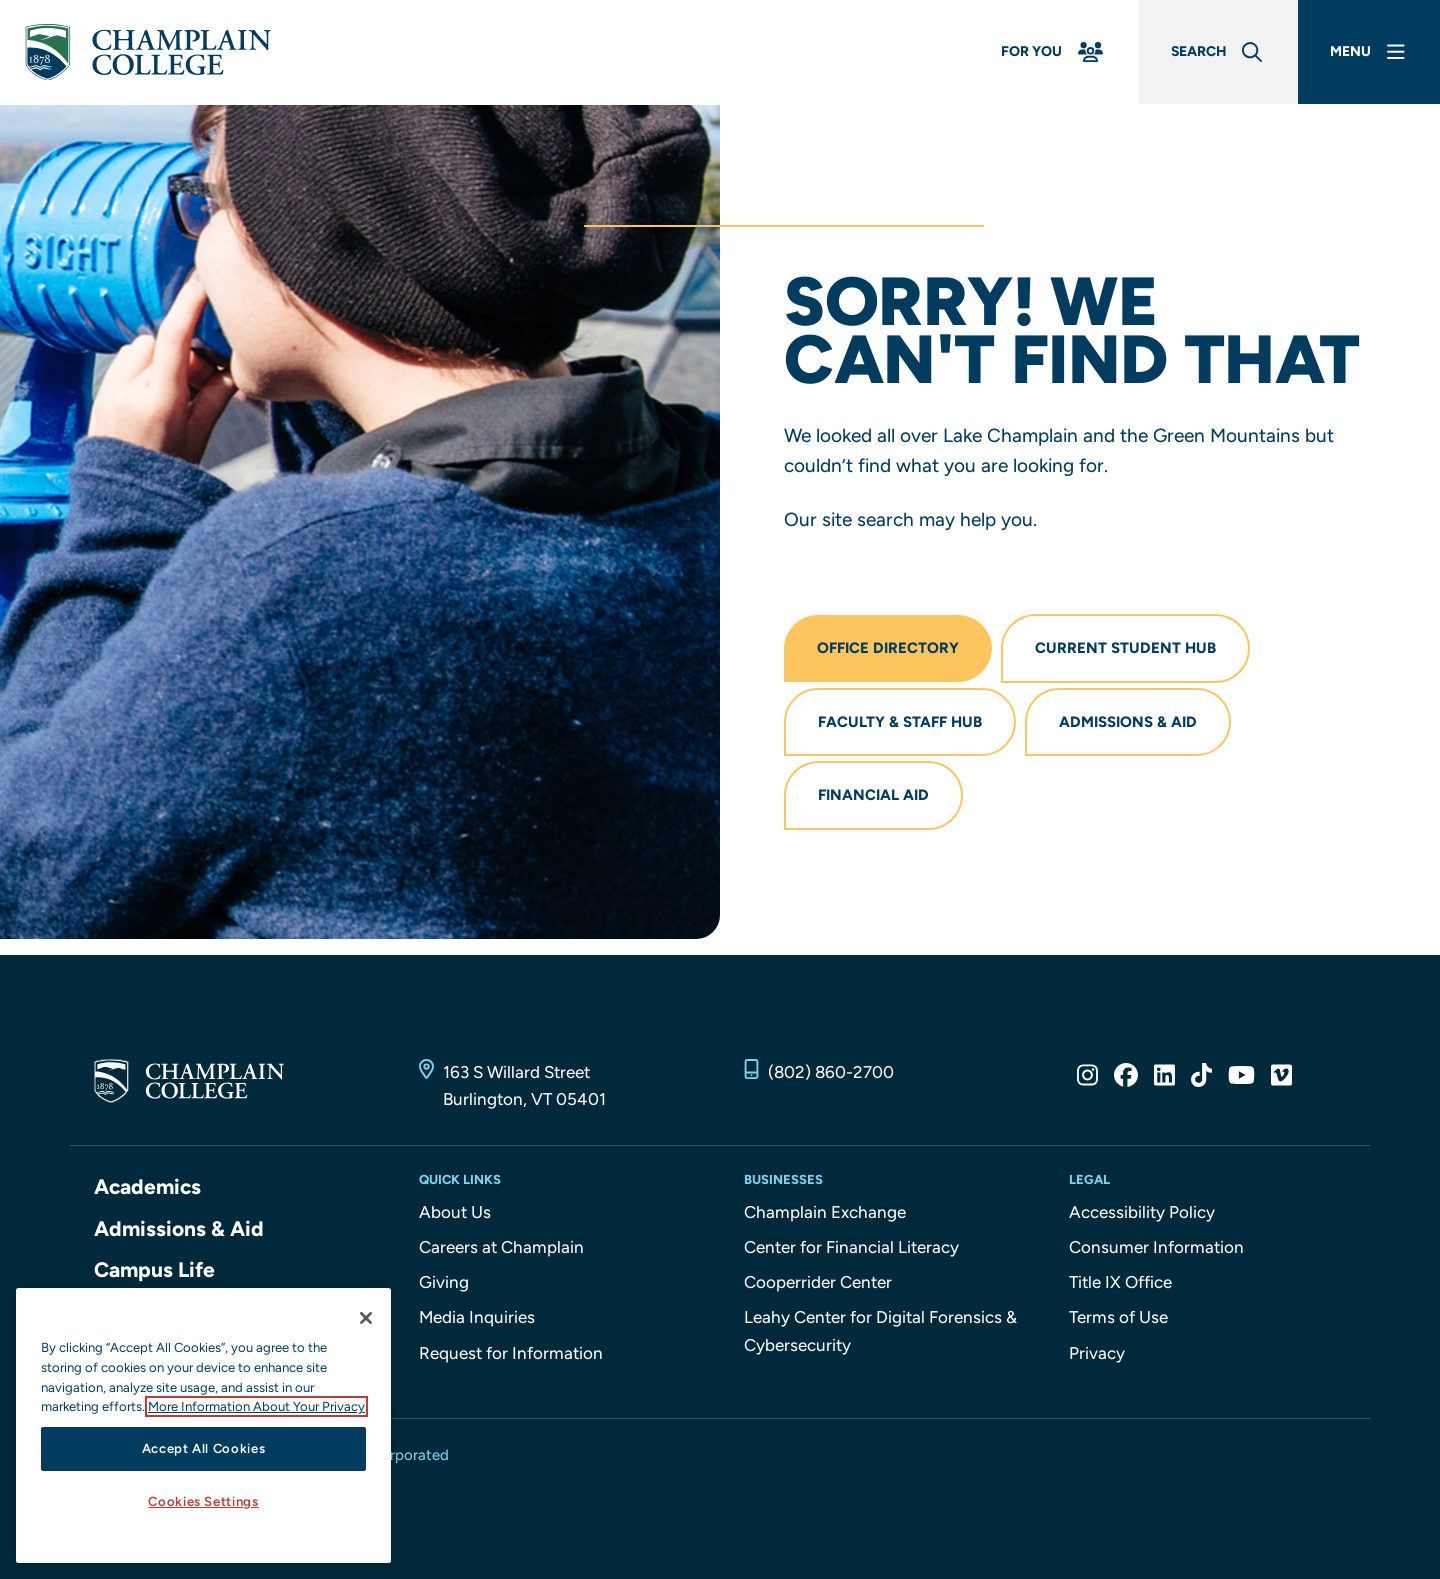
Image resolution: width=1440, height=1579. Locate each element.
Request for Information (511, 1353)
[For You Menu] (1054, 52)
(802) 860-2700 (831, 1072)
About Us (455, 1212)
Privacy (1097, 1353)
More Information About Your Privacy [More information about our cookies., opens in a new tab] (256, 1406)
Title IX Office (1120, 1282)
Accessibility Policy (1142, 1212)
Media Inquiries (477, 1317)
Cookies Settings (203, 1501)
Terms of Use (1118, 1317)
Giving (444, 1282)
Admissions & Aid (1128, 722)
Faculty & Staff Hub (900, 722)
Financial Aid (873, 795)
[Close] (366, 1318)
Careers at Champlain (501, 1247)
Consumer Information (1156, 1247)
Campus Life (154, 1269)
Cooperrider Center (818, 1282)
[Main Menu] (1369, 52)
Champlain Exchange (825, 1212)
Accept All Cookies (204, 1448)
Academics (147, 1186)
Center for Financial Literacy (851, 1247)
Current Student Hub (1125, 648)
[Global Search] (1218, 52)
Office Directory (888, 648)
